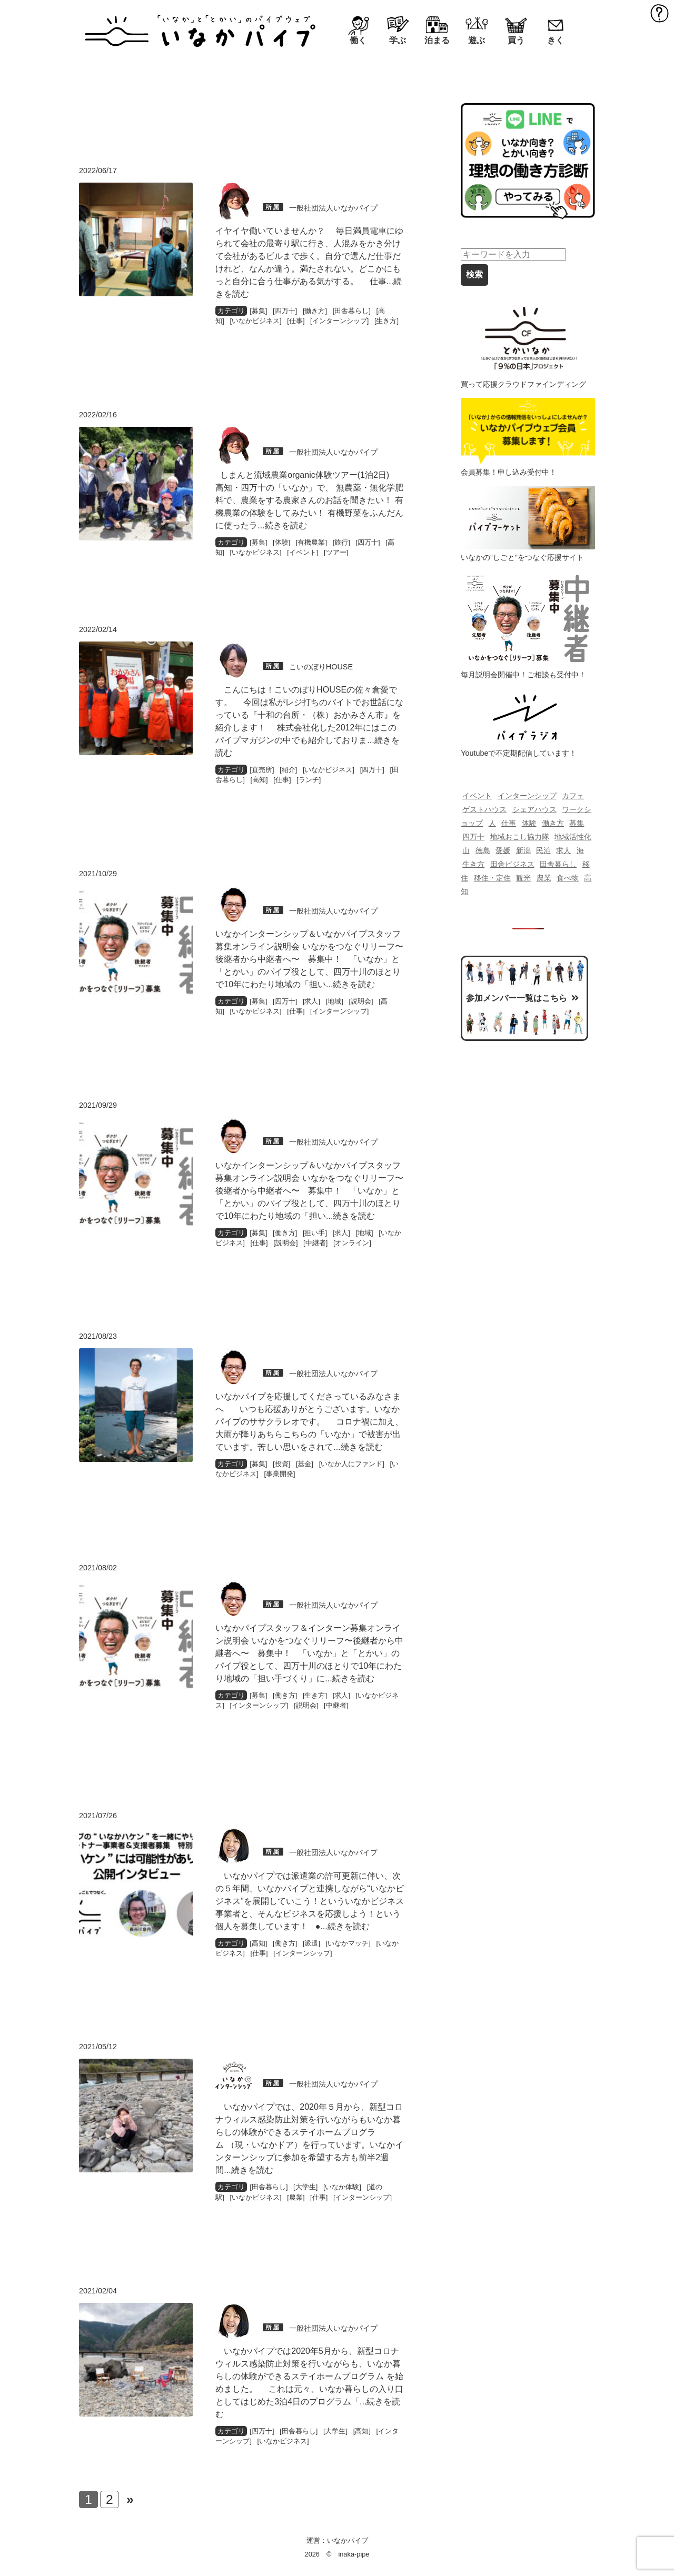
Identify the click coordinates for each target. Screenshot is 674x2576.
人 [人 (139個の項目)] (492, 823)
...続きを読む (281, 525)
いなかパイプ (347, 2540)
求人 (311, 1001)
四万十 (285, 311)
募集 (258, 311)
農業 (296, 2197)
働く (358, 40)
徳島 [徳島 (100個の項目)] (482, 850)
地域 (334, 1001)
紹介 (288, 770)
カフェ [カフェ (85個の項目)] (573, 795)
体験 (282, 542)
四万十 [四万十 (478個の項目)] (473, 837)
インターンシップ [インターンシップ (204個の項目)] (527, 795)
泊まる (437, 40)
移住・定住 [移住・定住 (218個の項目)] (492, 878)
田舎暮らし (351, 311)
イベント (302, 552)
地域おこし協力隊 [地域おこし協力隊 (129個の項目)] (519, 837)
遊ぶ (476, 40)
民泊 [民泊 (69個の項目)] (543, 850)
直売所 (262, 770)
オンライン (352, 1243)
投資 (282, 1464)
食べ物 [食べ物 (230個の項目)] (568, 878)
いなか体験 (342, 2187)
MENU (659, 13)
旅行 (341, 542)
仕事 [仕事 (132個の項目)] (508, 823)
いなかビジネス (256, 321)
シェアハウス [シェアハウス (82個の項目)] (534, 809)
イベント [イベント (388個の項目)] (477, 795)
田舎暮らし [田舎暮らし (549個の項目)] (558, 864)
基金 (304, 1464)
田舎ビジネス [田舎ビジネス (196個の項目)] (512, 864)
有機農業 (311, 542)
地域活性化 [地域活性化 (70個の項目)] (572, 837)
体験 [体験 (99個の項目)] (529, 823)
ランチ (309, 780)
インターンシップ (339, 321)
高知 (259, 780)
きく (555, 40)
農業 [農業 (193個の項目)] (544, 878)
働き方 (314, 311)
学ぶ (397, 40)
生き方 (386, 321)
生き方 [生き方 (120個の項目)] (473, 864)
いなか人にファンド (351, 1464)
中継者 (315, 1243)
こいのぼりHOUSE (321, 667)
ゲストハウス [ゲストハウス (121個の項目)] (484, 809)
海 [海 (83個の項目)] (580, 850)
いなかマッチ (348, 1943)
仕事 (296, 321)
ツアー (336, 552)
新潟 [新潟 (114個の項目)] (523, 850)
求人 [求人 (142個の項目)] (563, 850)
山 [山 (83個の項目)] (466, 850)
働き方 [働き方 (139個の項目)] (553, 823)
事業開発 (279, 1474)
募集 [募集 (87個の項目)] (576, 823)
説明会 (361, 1001)
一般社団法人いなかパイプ (333, 208)
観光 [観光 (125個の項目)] (523, 878)
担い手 (314, 1233)
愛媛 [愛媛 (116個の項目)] (502, 850)
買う (516, 40)
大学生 (305, 2187)
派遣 (311, 1943)
